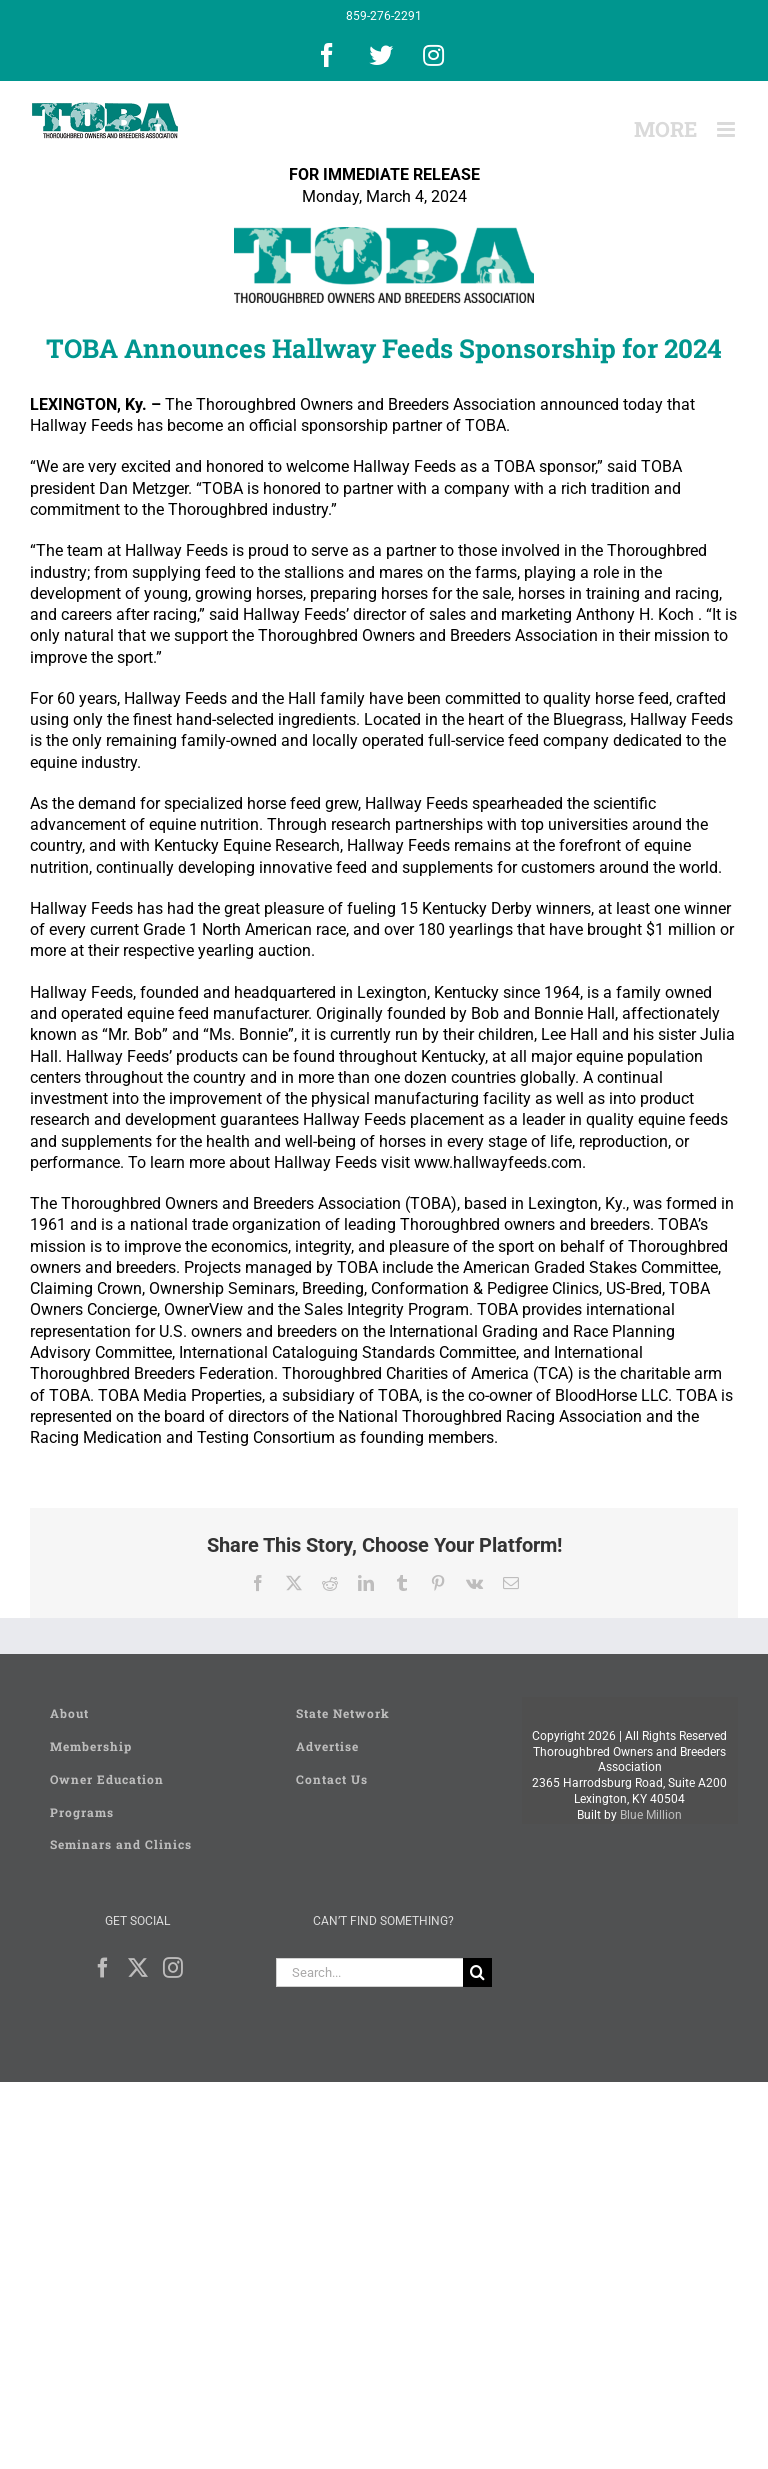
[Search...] (369, 1972)
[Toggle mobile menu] (727, 129)
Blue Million (651, 1815)
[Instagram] (173, 1968)
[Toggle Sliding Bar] (665, 129)
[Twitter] (138, 1968)
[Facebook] (103, 1968)
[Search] (477, 1972)
